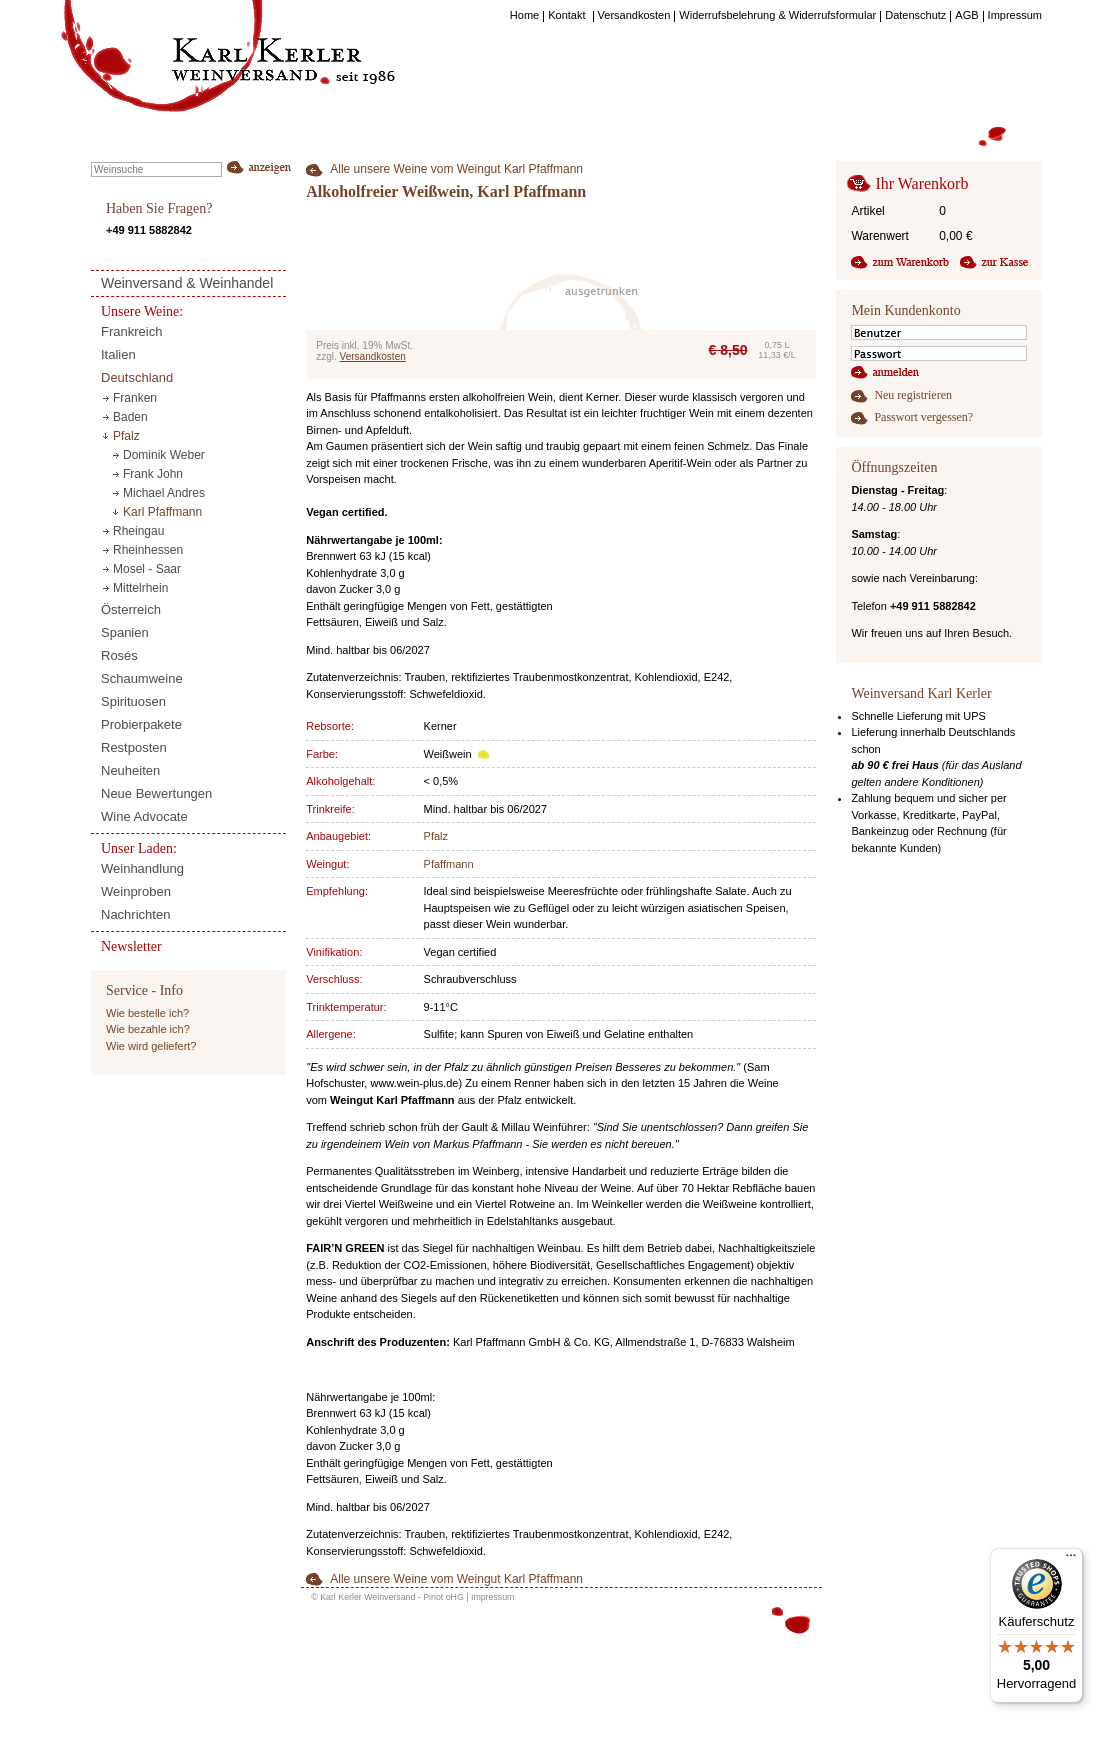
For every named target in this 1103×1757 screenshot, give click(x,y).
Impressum (493, 1597)
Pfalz (436, 836)
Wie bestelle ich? (147, 1013)
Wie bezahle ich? (148, 1029)
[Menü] (1071, 1560)
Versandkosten (373, 356)
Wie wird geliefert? (151, 1046)
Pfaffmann (449, 864)
